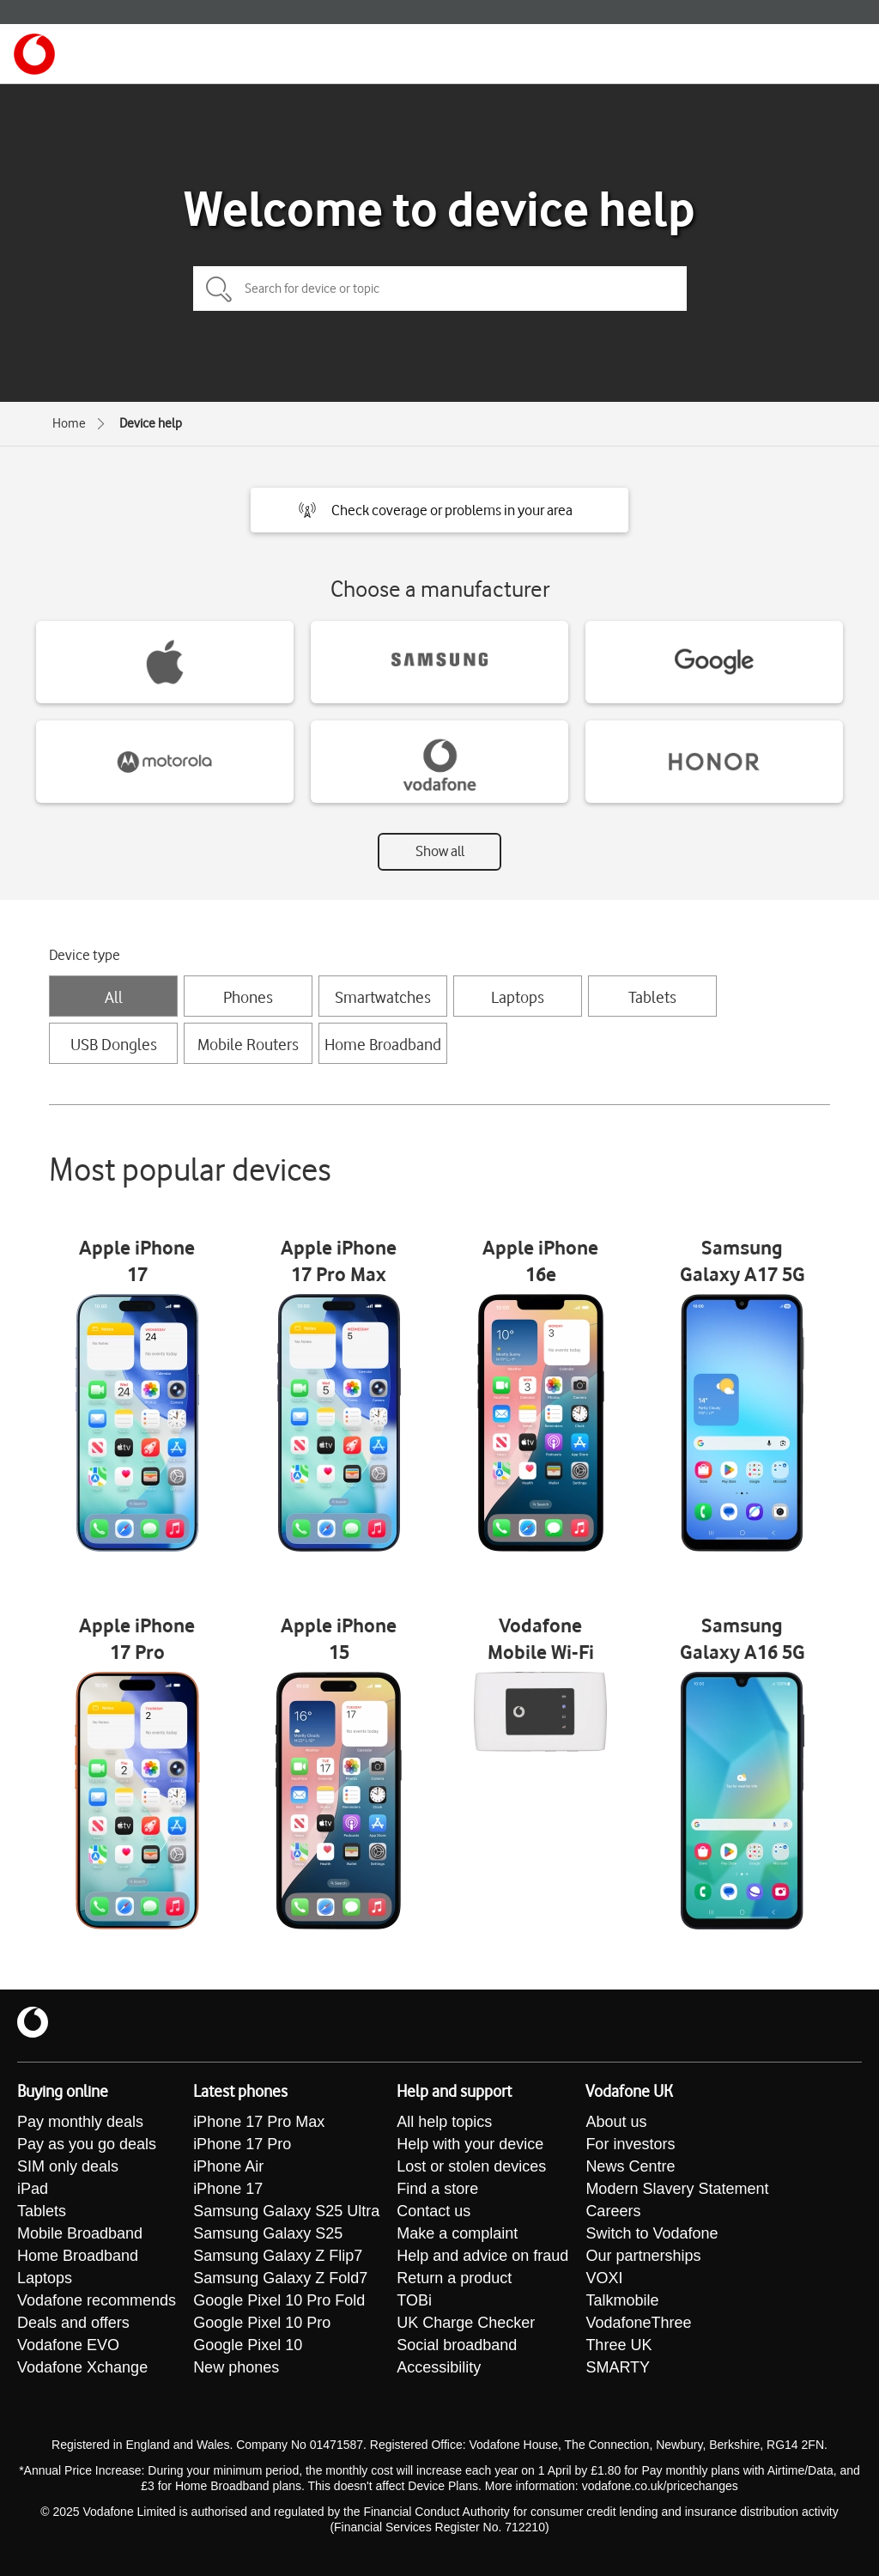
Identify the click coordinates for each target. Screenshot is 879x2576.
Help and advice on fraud (482, 2255)
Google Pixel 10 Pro (261, 2322)
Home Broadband (382, 1044)
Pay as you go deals (86, 2144)
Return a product (454, 2278)
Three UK (618, 2345)
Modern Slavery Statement (676, 2188)
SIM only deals (67, 2166)
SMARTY (617, 2367)
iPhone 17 (228, 2188)
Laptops (517, 996)
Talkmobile (621, 2300)
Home (69, 423)
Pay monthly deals (80, 2121)
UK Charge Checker (466, 2322)
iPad (32, 2188)
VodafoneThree (638, 2322)
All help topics (444, 2121)
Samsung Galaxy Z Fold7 (280, 2278)
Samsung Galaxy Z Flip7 (277, 2255)
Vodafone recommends (96, 2300)
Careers (612, 2211)
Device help (150, 423)
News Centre (630, 2166)
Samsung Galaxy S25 (268, 2233)
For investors (630, 2144)
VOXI (603, 2278)
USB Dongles (113, 1044)
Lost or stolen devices (471, 2166)
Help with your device (470, 2144)
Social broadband (457, 2345)
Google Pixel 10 (247, 2345)
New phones (236, 2367)
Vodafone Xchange (82, 2367)
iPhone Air (228, 2166)
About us (615, 2121)
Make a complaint (457, 2233)
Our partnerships (642, 2255)
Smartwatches (383, 996)
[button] (439, 510)
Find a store (437, 2188)
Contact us (433, 2211)
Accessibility (439, 2367)
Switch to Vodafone (651, 2233)
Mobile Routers (248, 1044)
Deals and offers (73, 2322)
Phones (248, 996)
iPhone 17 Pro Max (258, 2121)
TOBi (414, 2300)
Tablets (652, 996)
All (114, 996)
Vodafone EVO (68, 2345)
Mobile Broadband (79, 2233)
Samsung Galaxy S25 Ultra (286, 2211)
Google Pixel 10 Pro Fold (279, 2300)
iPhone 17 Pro (242, 2144)
